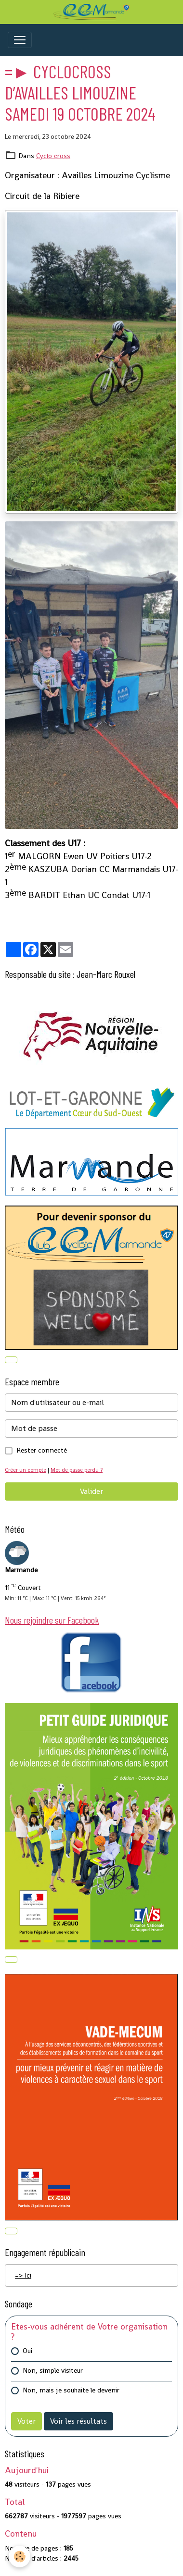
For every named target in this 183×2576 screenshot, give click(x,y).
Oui (27, 2350)
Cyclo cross (53, 155)
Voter (26, 2421)
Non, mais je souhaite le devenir (71, 2390)
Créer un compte (25, 1470)
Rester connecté (41, 1450)
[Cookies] (19, 2556)
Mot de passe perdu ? (77, 1470)
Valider (91, 1491)
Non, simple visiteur (53, 2370)
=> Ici (23, 2275)
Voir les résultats (78, 2421)
